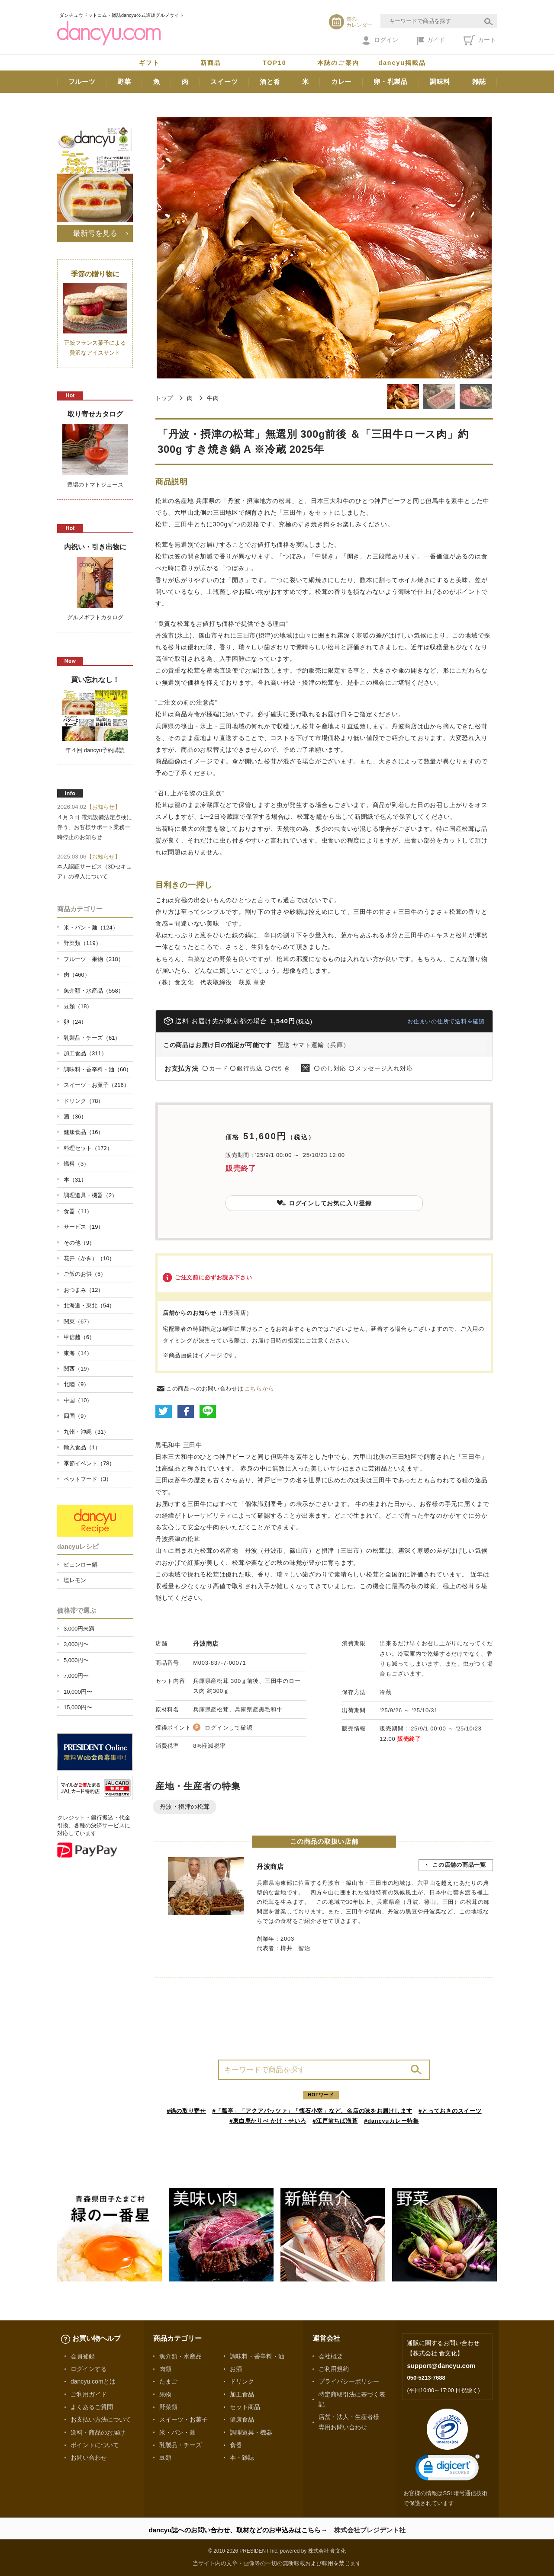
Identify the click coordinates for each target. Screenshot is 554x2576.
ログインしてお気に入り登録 (324, 1203)
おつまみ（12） (83, 1290)
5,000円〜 (76, 1660)
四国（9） (76, 1416)
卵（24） (75, 1022)
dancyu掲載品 (402, 62)
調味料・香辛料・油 (257, 2356)
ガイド (431, 40)
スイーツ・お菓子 (183, 2419)
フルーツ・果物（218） (94, 959)
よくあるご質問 (92, 2406)
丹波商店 (206, 1643)
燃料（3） (76, 1163)
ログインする (89, 2368)
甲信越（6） (79, 1337)
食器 (236, 2444)
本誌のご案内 (338, 62)
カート (480, 40)
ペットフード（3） (88, 1479)
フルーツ (82, 81)
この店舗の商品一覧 (459, 1865)
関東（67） (78, 1321)
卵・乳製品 (391, 81)
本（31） (75, 1179)
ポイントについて (95, 2444)
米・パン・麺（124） (91, 927)
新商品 (210, 62)
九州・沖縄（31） (86, 1432)
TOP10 (275, 62)
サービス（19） (83, 1227)
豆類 (165, 2457)
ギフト (149, 62)
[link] (447, 2469)
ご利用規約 (334, 2368)
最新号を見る (95, 233)
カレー (341, 81)
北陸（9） (76, 1384)
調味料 (440, 81)
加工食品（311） (85, 1053)
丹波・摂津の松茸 (184, 1806)
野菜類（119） (82, 943)
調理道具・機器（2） (90, 1195)
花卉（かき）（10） (89, 1258)
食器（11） (78, 1211)
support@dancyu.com (441, 2365)
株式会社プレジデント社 (370, 2530)
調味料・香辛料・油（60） (98, 1069)
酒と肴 (270, 81)
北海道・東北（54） (89, 1305)
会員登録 (83, 2356)
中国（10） (78, 1400)
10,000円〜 (78, 1691)
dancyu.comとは (93, 2381)
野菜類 (168, 2406)
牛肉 (213, 398)
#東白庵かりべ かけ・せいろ (267, 2121)
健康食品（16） (83, 1132)
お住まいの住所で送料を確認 (446, 1021)
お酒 (236, 2368)
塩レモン (75, 1580)
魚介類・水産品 (180, 2356)
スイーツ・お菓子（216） (96, 1085)
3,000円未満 (79, 1628)
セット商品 (245, 2406)
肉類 (165, 2368)
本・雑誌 (242, 2457)
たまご (168, 2381)
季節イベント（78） (89, 1463)
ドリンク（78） (83, 1101)
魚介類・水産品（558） (94, 990)
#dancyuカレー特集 (391, 2121)
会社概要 (331, 2356)
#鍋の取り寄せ (186, 2111)
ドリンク (242, 2381)
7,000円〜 (76, 1675)
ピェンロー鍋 (80, 1564)
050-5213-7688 (426, 2377)
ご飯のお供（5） (85, 1274)
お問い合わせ (89, 2457)
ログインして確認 (228, 1727)
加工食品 (242, 2394)
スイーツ (224, 81)
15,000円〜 (78, 1707)
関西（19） (78, 1368)
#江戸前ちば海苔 (335, 2121)
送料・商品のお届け (98, 2432)
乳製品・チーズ (180, 2444)
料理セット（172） (88, 1148)
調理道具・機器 (251, 2432)
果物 (165, 2394)
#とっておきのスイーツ (450, 2111)
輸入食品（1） (82, 1447)
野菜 (124, 81)
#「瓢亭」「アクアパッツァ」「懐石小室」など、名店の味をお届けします (312, 2111)
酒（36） (75, 1116)
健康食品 (242, 2419)
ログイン (380, 40)
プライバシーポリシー (349, 2381)
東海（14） (78, 1353)
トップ (164, 398)
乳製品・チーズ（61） (92, 1038)
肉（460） (77, 974)
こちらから (259, 1388)
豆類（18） (78, 1006)
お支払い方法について (101, 2419)
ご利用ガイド (89, 2394)
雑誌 (479, 81)
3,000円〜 (76, 1644)
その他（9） (79, 1243)
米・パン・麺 (177, 2432)
